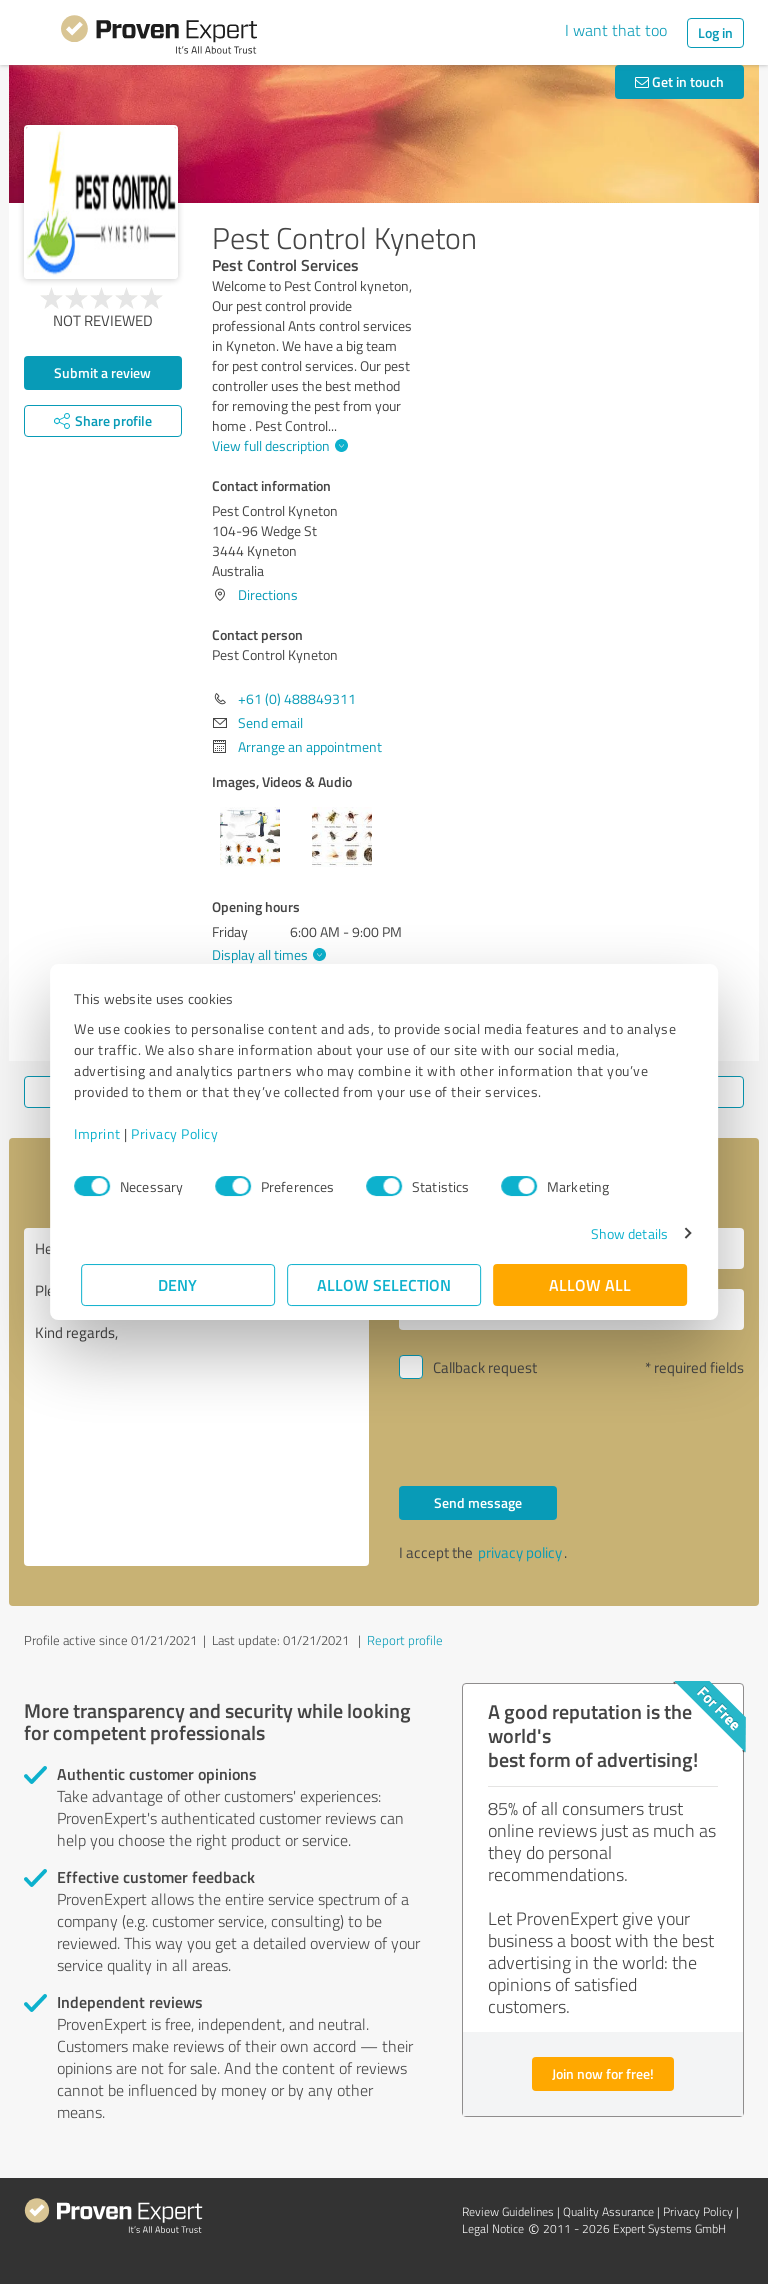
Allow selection (384, 1284)
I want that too (616, 30)
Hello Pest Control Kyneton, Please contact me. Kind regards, (196, 1397)
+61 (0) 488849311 (297, 698)
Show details (622, 1233)
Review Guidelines (508, 2211)
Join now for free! (603, 2073)
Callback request (485, 1367)
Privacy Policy (181, 1133)
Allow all (590, 1284)
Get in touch (679, 81)
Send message (478, 1502)
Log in (715, 32)
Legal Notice (493, 2228)
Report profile (405, 1640)
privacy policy (520, 1552)
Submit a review (102, 372)
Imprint (104, 1133)
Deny (178, 1284)
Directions (268, 594)
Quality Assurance (608, 2211)
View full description (277, 445)
